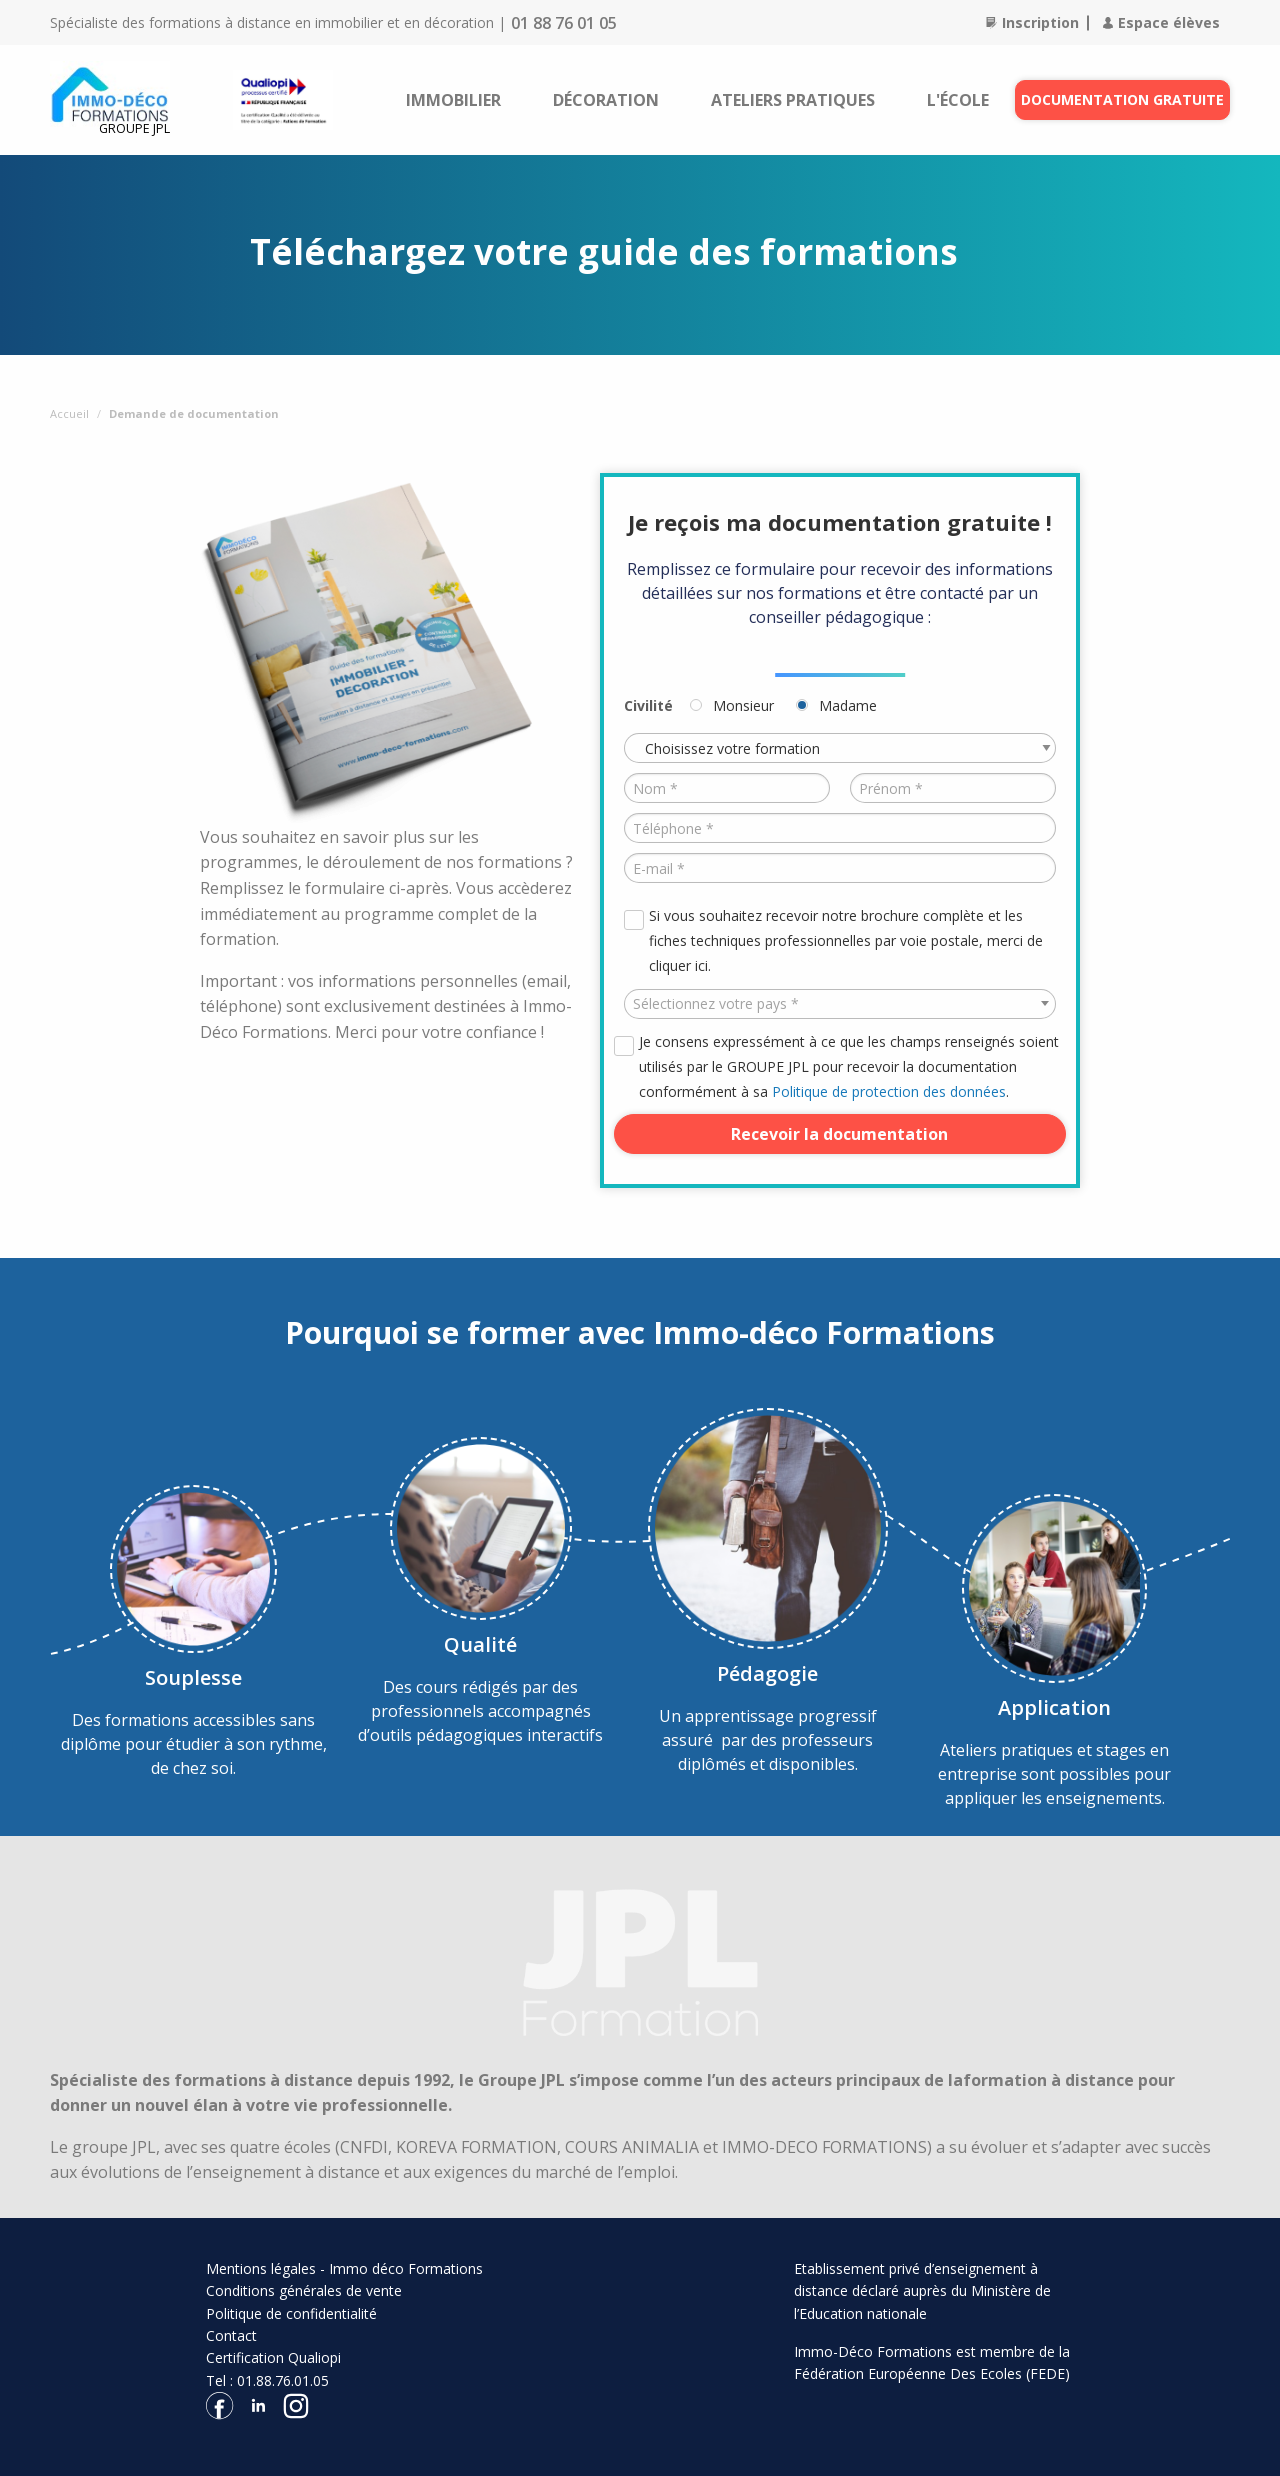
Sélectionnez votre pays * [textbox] (716, 1003)
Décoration (606, 100)
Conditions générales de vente (304, 2290)
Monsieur (743, 705)
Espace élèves (1161, 22)
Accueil (69, 413)
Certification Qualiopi (273, 2357)
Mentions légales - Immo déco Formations (344, 2268)
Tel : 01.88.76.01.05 (267, 2380)
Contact (231, 2335)
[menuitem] (453, 100)
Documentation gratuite (1122, 99)
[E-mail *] (840, 868)
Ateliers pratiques (793, 100)
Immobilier (453, 100)
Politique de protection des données (889, 1091)
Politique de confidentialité (291, 2313)
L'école (958, 100)
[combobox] (840, 1004)
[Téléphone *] (840, 828)
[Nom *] (727, 788)
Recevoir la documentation (839, 1134)
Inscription (1032, 22)
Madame (848, 705)
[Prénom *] (953, 788)
